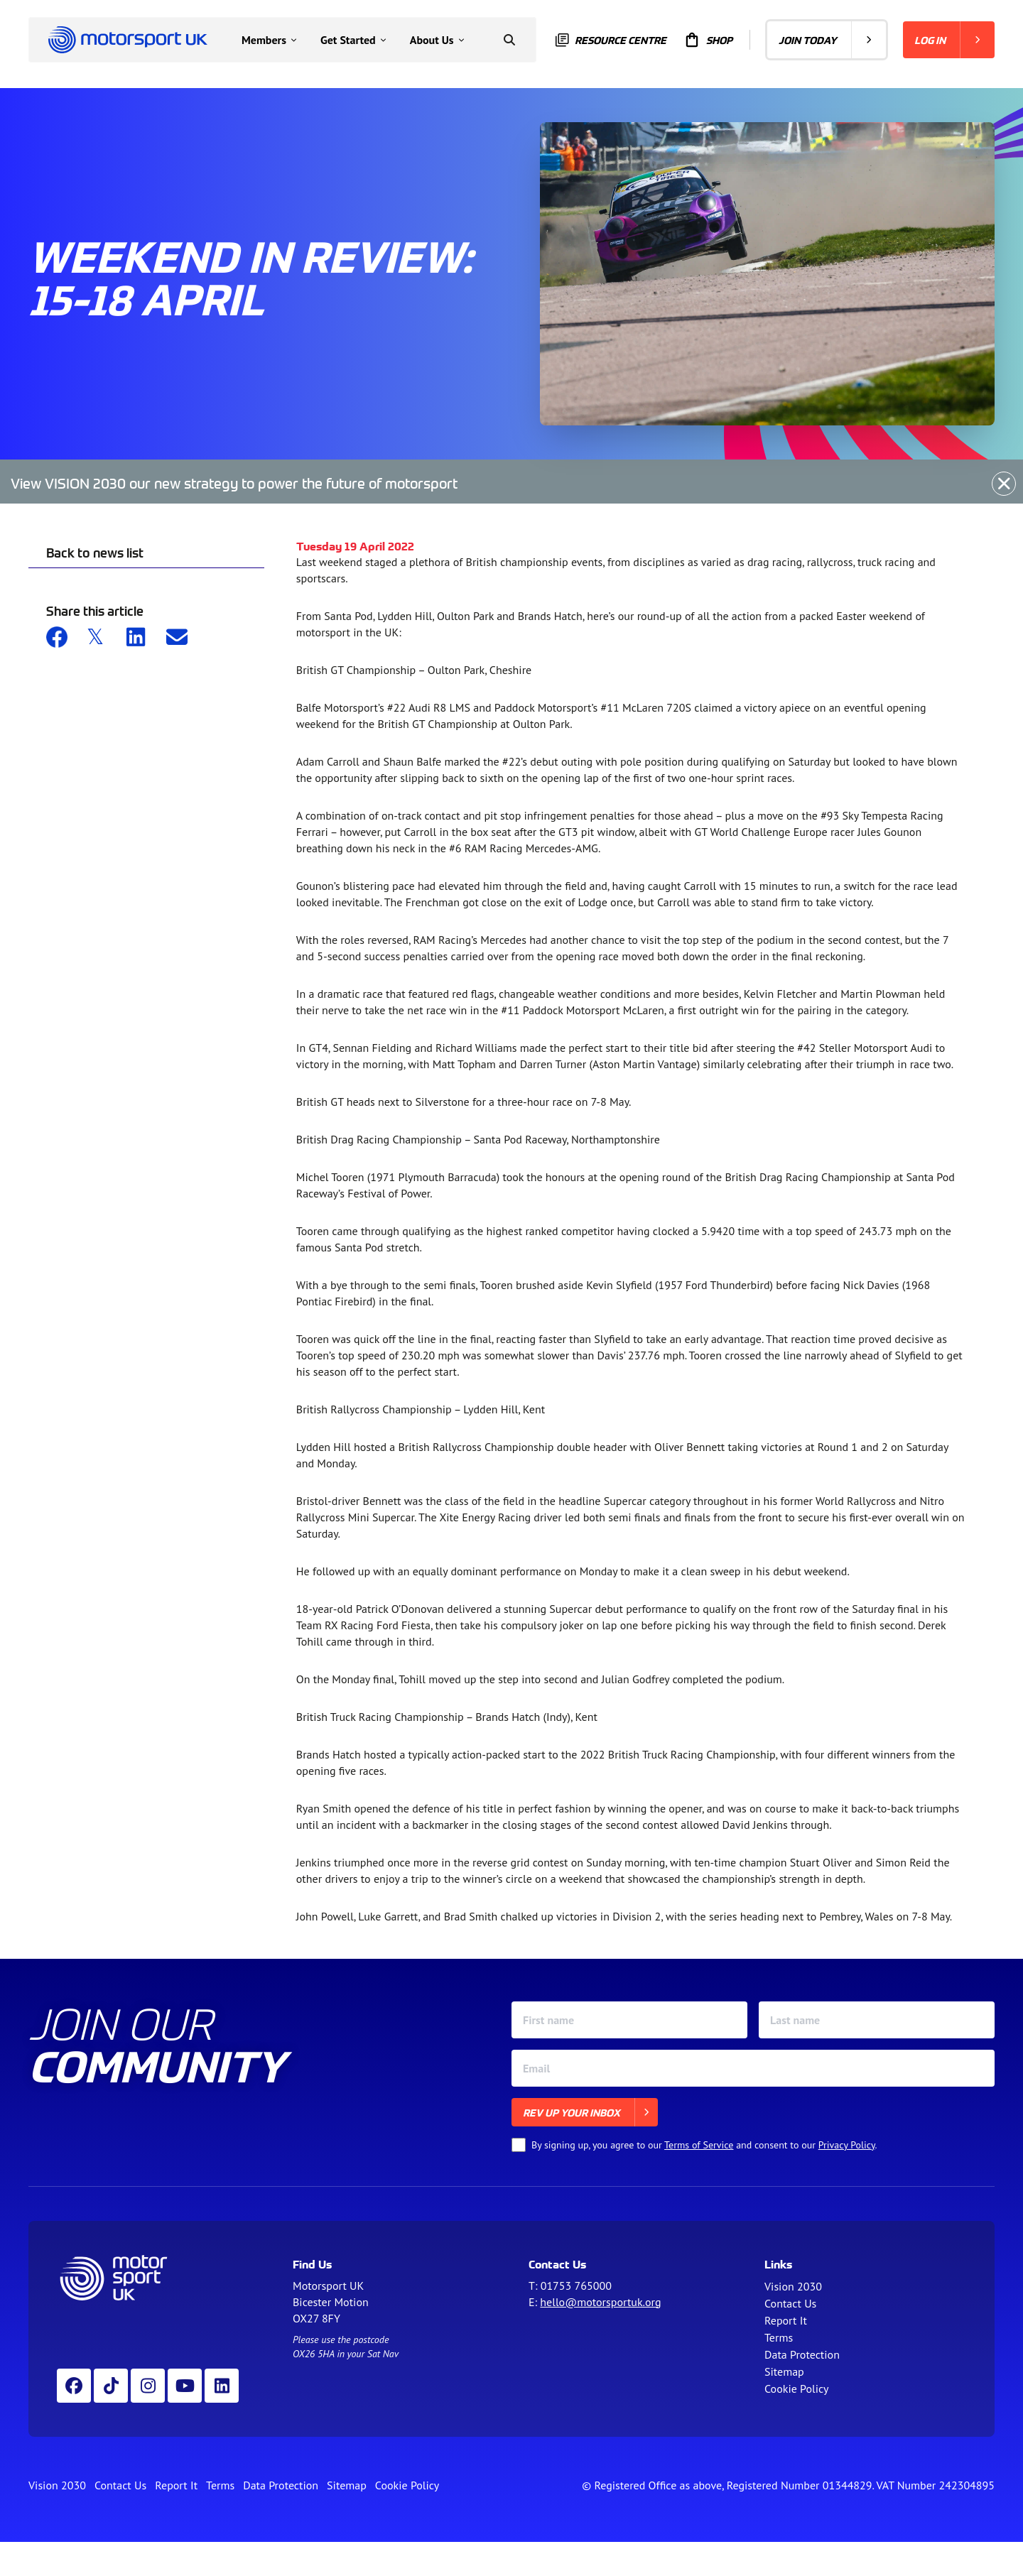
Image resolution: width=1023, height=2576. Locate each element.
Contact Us (790, 2303)
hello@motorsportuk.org (600, 2302)
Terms (778, 2337)
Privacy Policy (846, 2144)
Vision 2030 (793, 2286)
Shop (707, 39)
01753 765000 (576, 2285)
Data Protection (802, 2354)
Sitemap (784, 2371)
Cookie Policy (796, 2388)
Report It (785, 2320)
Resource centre (611, 40)
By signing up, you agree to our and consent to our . (704, 2144)
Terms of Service (698, 2144)
